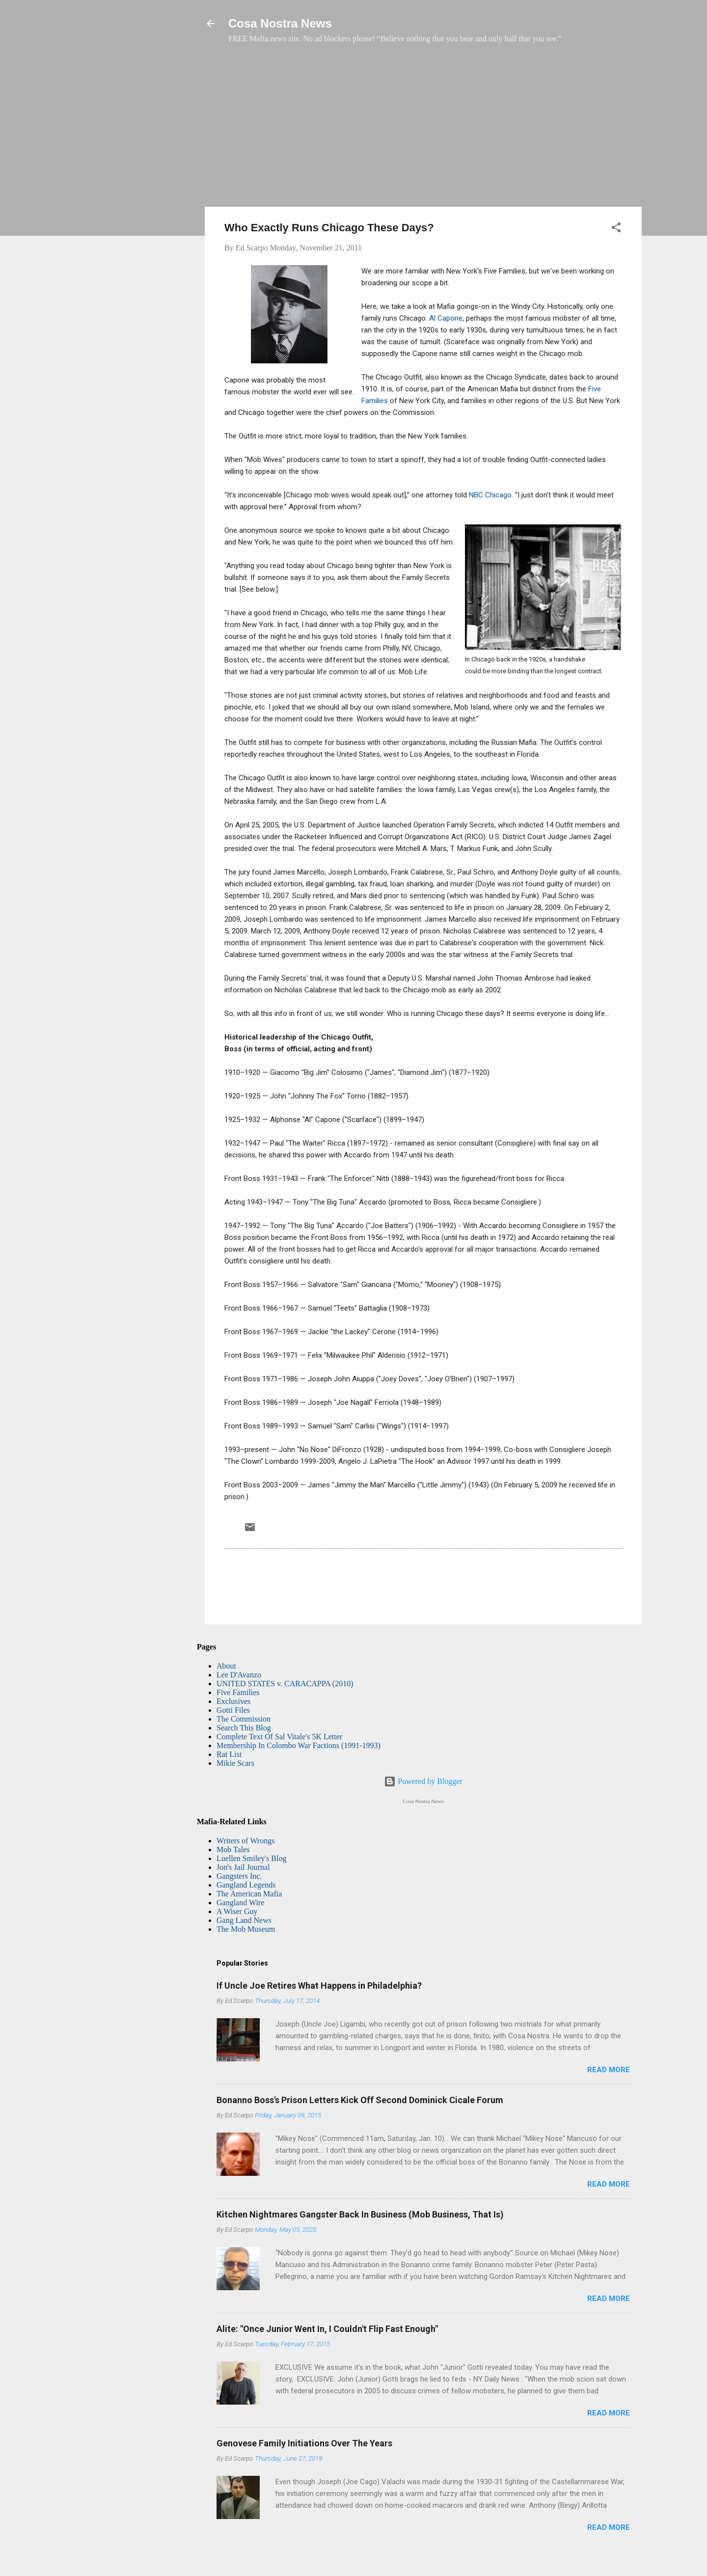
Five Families (238, 1692)
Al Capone (445, 318)
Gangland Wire (240, 1902)
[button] (616, 229)
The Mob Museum (246, 1929)
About (226, 1666)
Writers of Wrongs (245, 1840)
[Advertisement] (423, 130)
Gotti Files (233, 1710)
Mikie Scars (235, 1763)
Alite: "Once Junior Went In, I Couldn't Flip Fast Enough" (327, 2329)
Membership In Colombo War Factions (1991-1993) (299, 1745)
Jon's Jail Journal (243, 1867)
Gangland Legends (246, 1885)
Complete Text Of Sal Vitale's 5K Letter (279, 1736)
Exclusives (233, 1701)
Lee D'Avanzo (239, 1675)
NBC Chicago (490, 495)
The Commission (244, 1719)
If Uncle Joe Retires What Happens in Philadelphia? (319, 1985)
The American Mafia (249, 1894)
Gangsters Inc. (239, 1876)
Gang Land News (244, 1920)
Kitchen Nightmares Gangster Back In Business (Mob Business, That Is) (360, 2214)
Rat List (229, 1754)
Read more (608, 2069)
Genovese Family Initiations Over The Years (304, 2443)
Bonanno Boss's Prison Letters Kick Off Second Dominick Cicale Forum (360, 2100)
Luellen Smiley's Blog (251, 1858)
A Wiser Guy (237, 1911)
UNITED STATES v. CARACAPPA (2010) (285, 1683)
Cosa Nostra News (280, 23)
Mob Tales (233, 1849)
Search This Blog (244, 1728)
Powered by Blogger (423, 1781)
